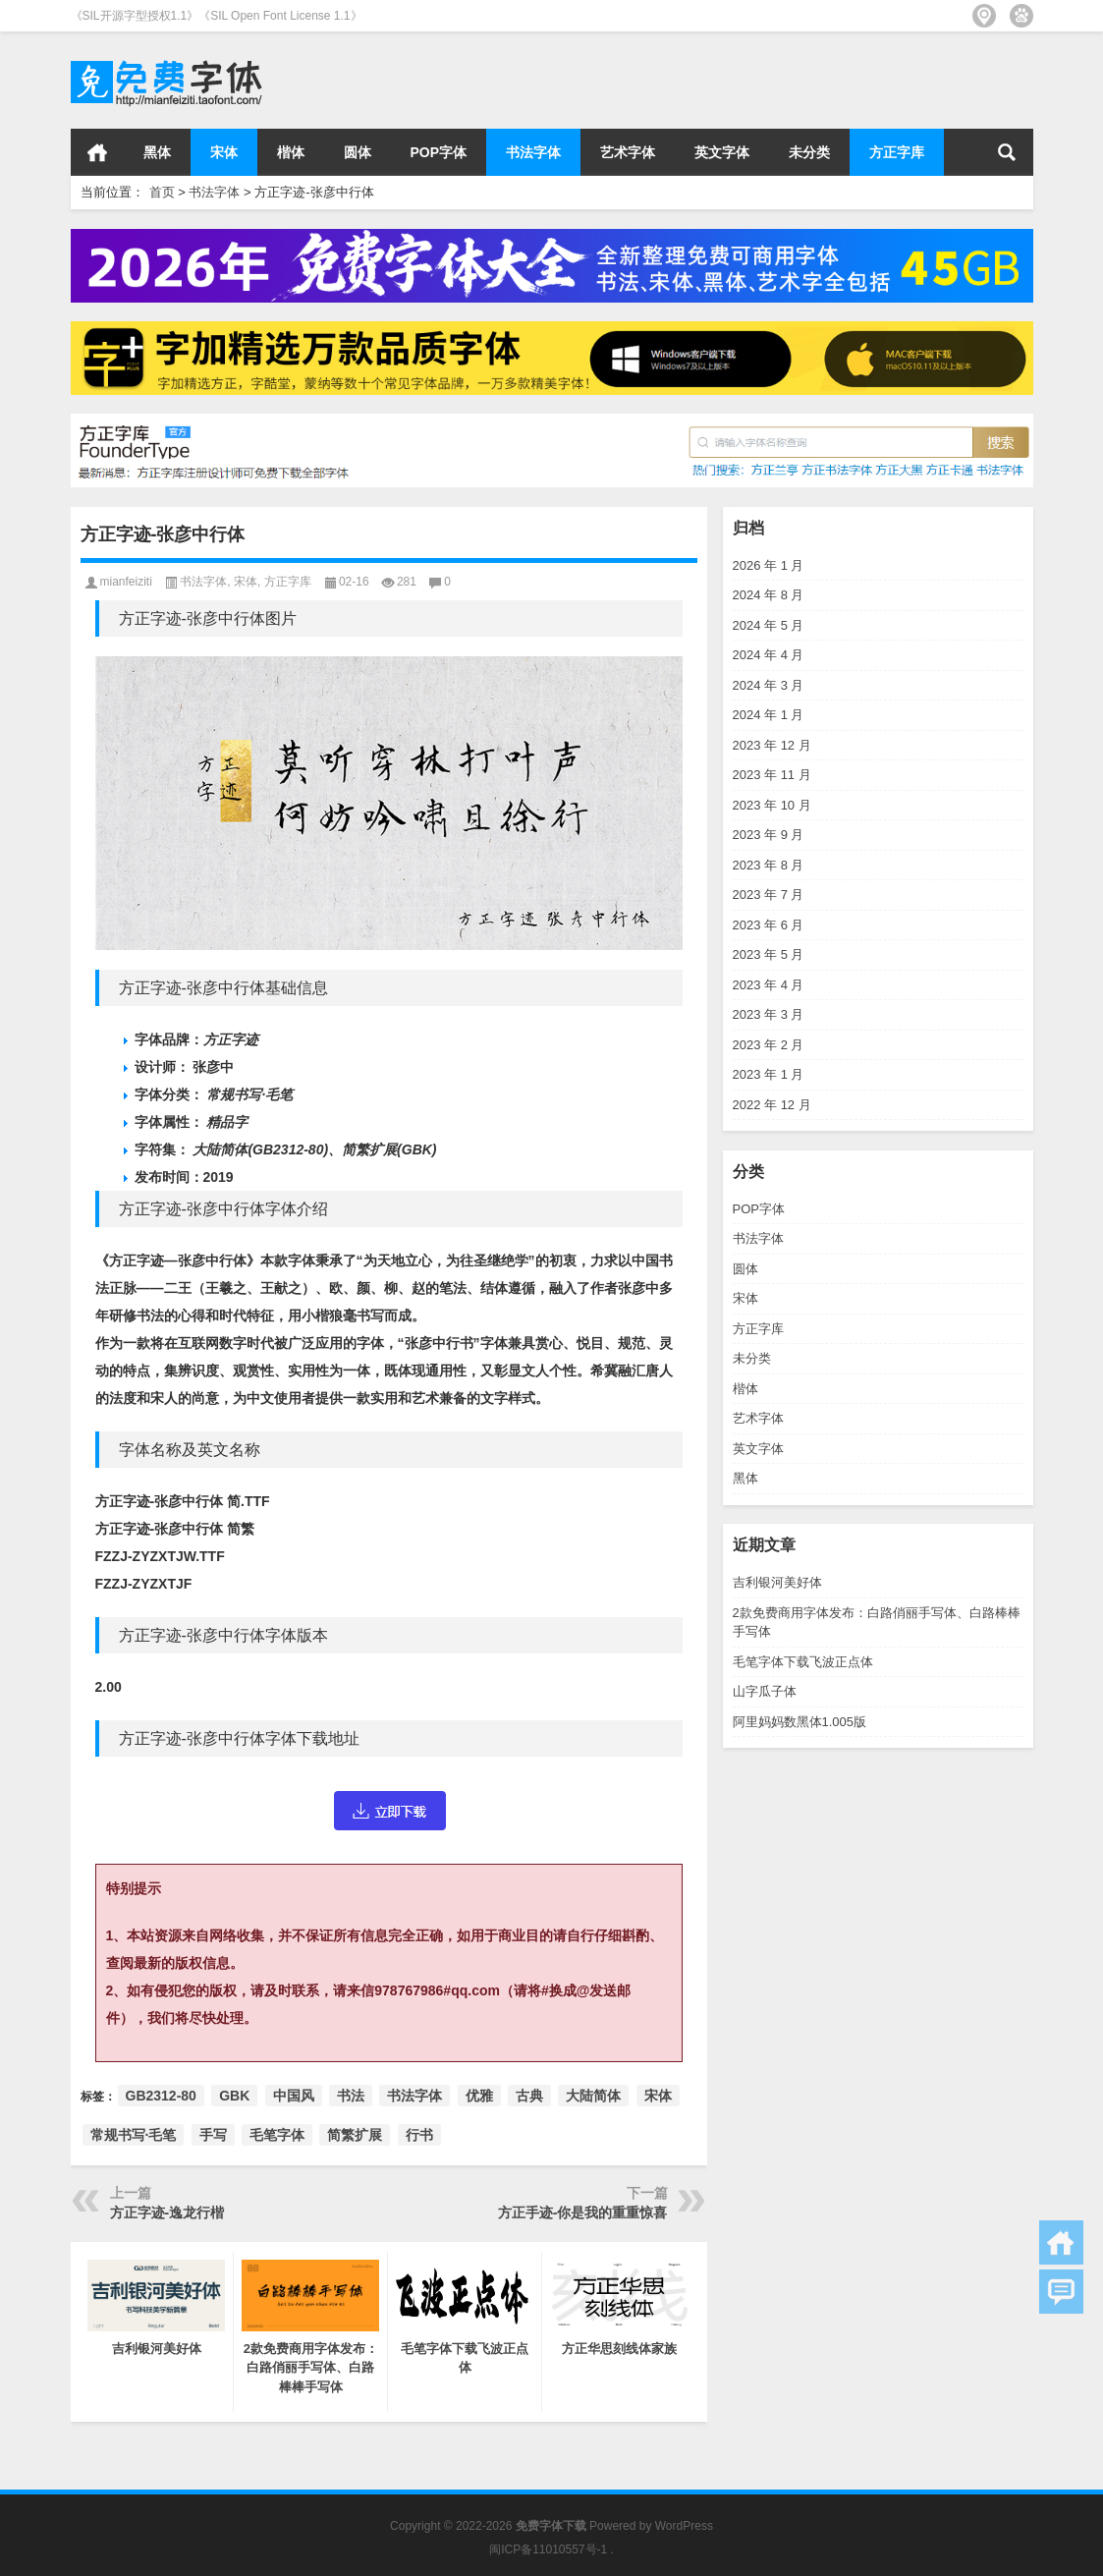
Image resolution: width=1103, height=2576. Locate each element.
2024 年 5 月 (768, 625)
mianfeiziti (126, 581)
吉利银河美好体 (777, 1582)
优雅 (479, 2095)
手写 (213, 2135)
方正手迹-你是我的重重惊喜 (583, 2212)
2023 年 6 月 (768, 925)
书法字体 (533, 152)
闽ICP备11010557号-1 (548, 2549)
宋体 (224, 152)
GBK (234, 2095)
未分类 (809, 152)
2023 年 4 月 (768, 985)
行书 (419, 2135)
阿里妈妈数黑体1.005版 (800, 1721)
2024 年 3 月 (768, 685)
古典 (529, 2095)
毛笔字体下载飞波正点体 (803, 1661)
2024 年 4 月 (768, 654)
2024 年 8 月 (768, 595)
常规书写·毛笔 (133, 2135)
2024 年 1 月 (768, 714)
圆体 (357, 152)
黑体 (157, 152)
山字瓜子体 (765, 1691)
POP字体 (439, 152)
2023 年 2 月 (768, 1044)
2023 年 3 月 (768, 1014)
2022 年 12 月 (772, 1104)
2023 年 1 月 (768, 1074)
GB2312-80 (161, 2095)
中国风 (293, 2095)
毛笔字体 (276, 2135)
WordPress (684, 2526)
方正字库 (896, 152)
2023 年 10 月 (772, 805)
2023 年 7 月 (768, 894)
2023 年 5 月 (768, 954)
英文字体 (721, 152)
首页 (97, 152)
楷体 (290, 152)
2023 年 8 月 (768, 865)
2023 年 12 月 (772, 745)
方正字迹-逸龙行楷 (167, 2212)
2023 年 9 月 (768, 834)
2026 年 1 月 (768, 565)
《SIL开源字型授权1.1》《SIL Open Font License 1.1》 (216, 16)
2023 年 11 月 (772, 774)
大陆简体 (593, 2095)
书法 (350, 2095)
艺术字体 (627, 152)
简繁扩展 (354, 2135)
